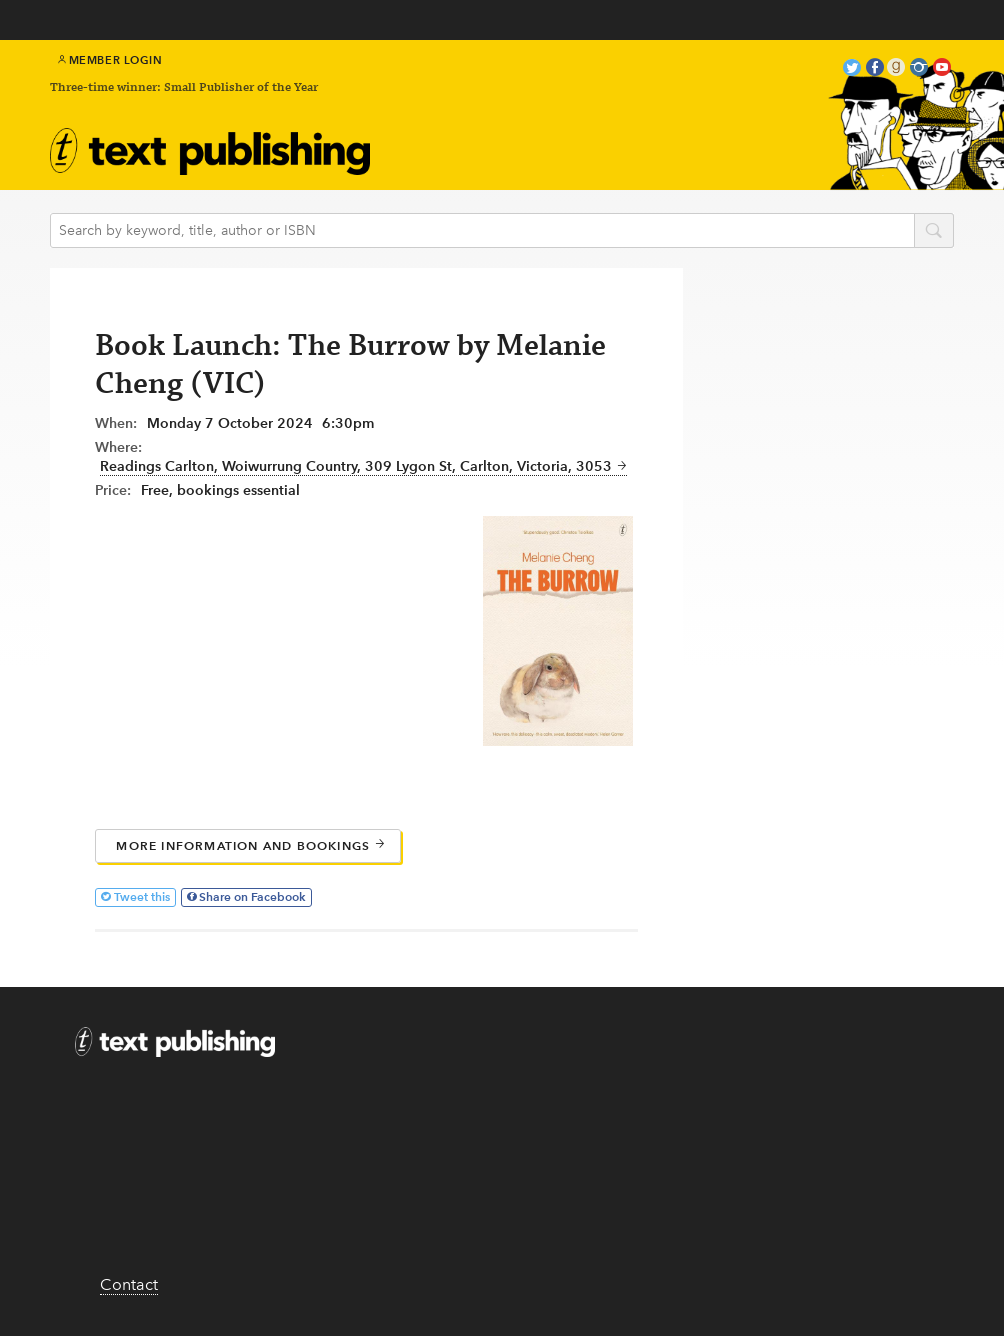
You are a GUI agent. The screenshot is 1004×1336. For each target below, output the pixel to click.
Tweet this (142, 896)
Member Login (110, 60)
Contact (129, 1284)
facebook (875, 69)
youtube (942, 69)
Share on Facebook (252, 896)
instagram (919, 69)
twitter (852, 69)
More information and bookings (251, 845)
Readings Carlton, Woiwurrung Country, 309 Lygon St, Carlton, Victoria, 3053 (363, 466)
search (934, 232)
